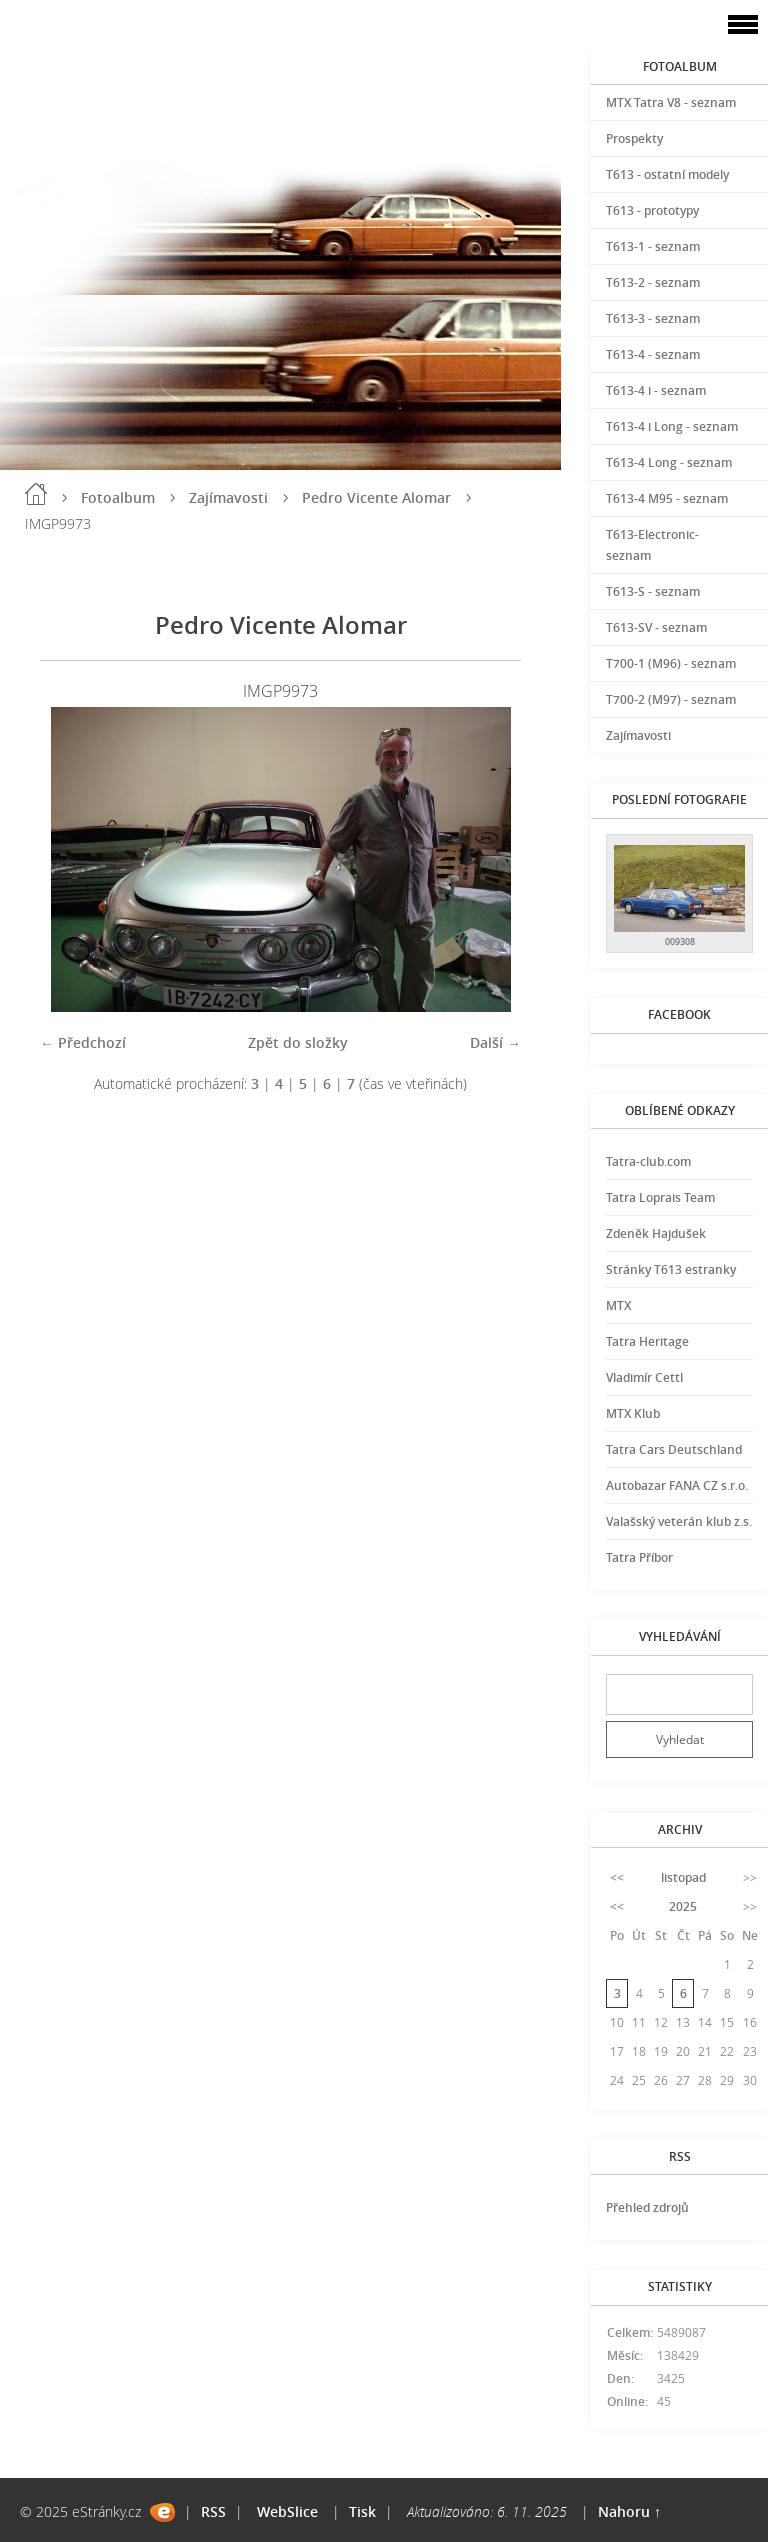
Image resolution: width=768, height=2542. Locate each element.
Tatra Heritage (647, 1341)
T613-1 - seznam (653, 246)
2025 (683, 1906)
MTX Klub (633, 1413)
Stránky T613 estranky (671, 1269)
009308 (680, 941)
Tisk (362, 2511)
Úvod (36, 494)
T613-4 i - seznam (656, 390)
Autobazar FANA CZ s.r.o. (677, 1485)
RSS (213, 2511)
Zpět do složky (298, 1042)
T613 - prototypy (652, 210)
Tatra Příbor (639, 1557)
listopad (683, 1877)
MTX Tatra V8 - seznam (671, 102)
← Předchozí (83, 1042)
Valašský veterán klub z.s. (679, 1521)
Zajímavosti (228, 497)
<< (617, 1877)
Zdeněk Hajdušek (656, 1233)
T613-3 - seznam (653, 318)
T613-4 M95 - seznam (667, 498)
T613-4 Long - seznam (669, 462)
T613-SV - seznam (656, 627)
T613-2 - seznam (653, 282)
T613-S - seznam (653, 591)
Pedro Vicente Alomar (376, 497)
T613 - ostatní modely (667, 174)
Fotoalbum (118, 497)
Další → (495, 1042)
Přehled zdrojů (647, 2207)
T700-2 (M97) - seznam (671, 699)
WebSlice (287, 2511)
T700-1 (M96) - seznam (671, 663)
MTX (618, 1305)
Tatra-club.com (648, 1161)
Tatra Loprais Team (660, 1197)
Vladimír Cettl (644, 1377)
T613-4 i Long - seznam (672, 426)
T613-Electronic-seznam (652, 545)
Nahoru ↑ (629, 2511)
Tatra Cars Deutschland (674, 1449)
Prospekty (634, 138)
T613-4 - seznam (653, 354)
